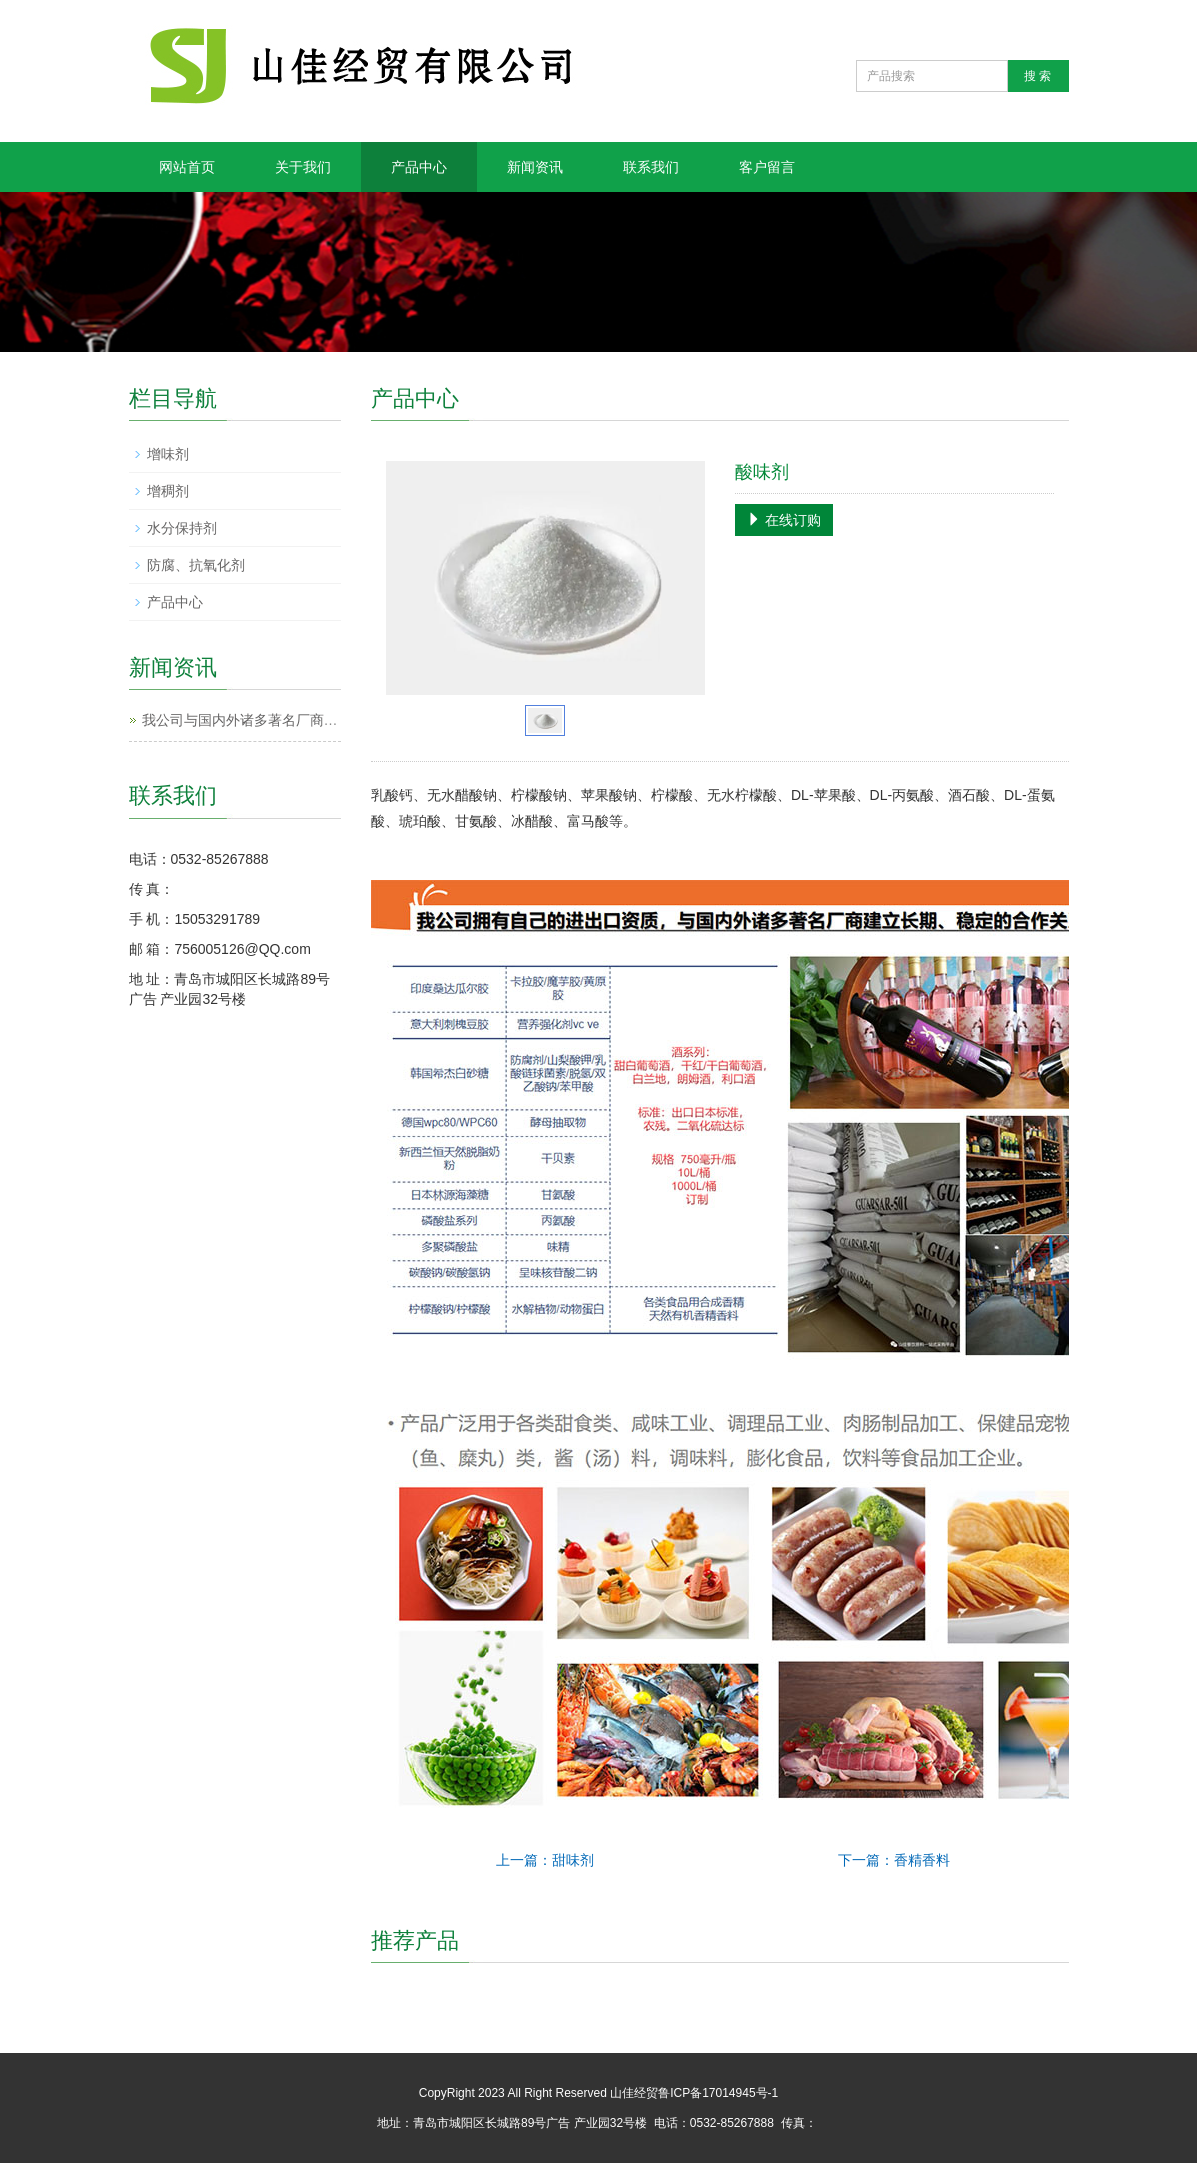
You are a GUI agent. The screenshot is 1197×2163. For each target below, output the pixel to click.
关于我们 (303, 167)
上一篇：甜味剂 (545, 1860)
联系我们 (651, 167)
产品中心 (419, 167)
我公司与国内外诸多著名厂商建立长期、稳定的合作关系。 (324, 720)
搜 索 (1037, 76)
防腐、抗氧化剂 (196, 565)
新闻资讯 (535, 167)
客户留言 (767, 167)
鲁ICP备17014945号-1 (718, 2093)
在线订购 (784, 520)
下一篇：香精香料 (894, 1860)
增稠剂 (168, 491)
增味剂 (168, 454)
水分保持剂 (182, 528)
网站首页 (187, 167)
